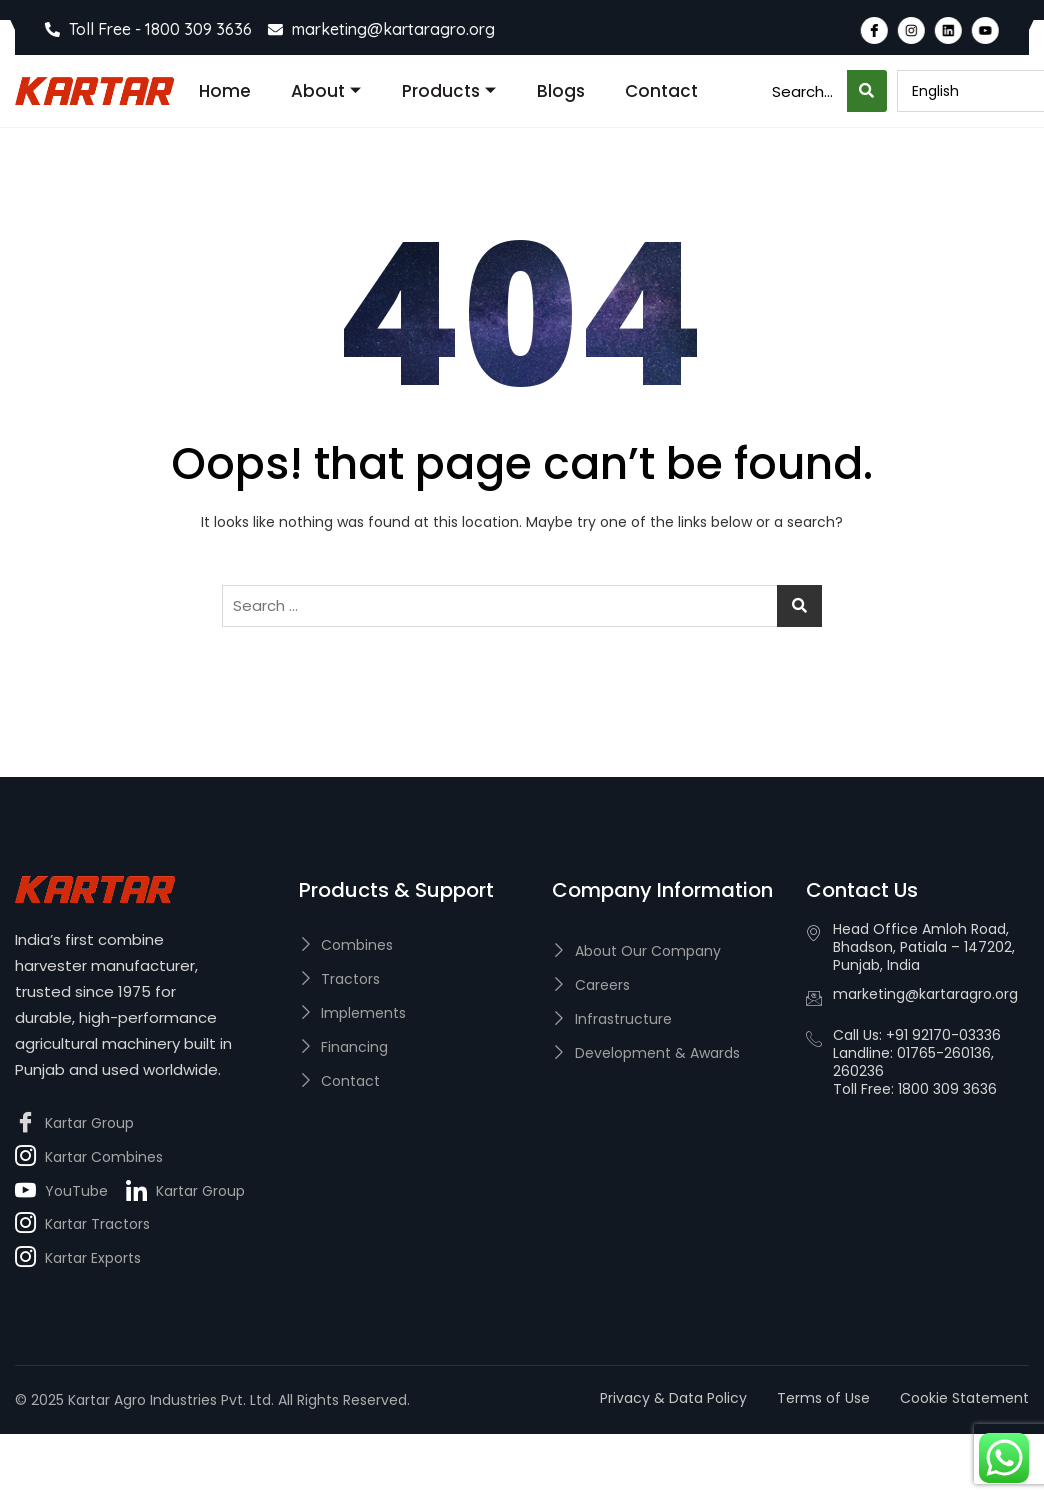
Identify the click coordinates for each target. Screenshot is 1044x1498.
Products (449, 91)
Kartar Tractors (82, 1225)
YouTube (61, 1192)
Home (225, 91)
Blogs (561, 91)
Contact (661, 91)
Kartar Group (74, 1124)
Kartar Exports (78, 1259)
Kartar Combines (89, 1158)
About (326, 91)
